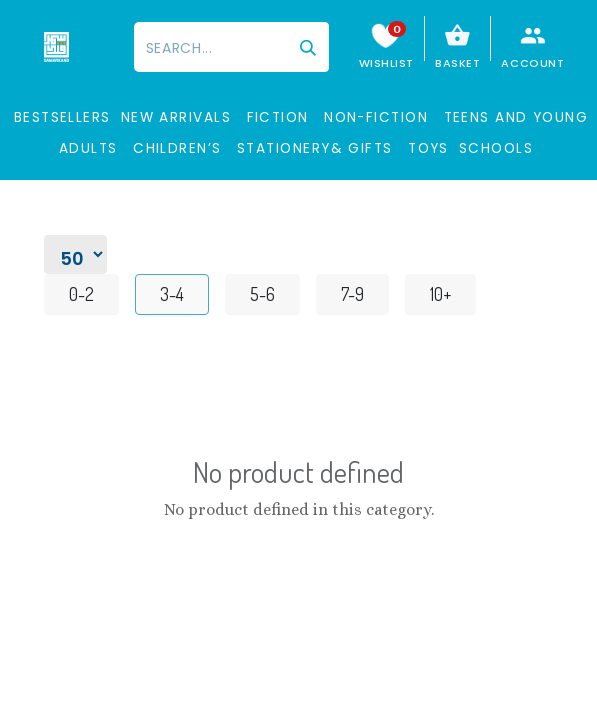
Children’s (177, 148)
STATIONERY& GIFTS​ (315, 148)
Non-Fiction (376, 117)
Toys (428, 148)
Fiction (278, 117)
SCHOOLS (496, 148)
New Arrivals (176, 117)
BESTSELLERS (62, 117)
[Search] (308, 47)
